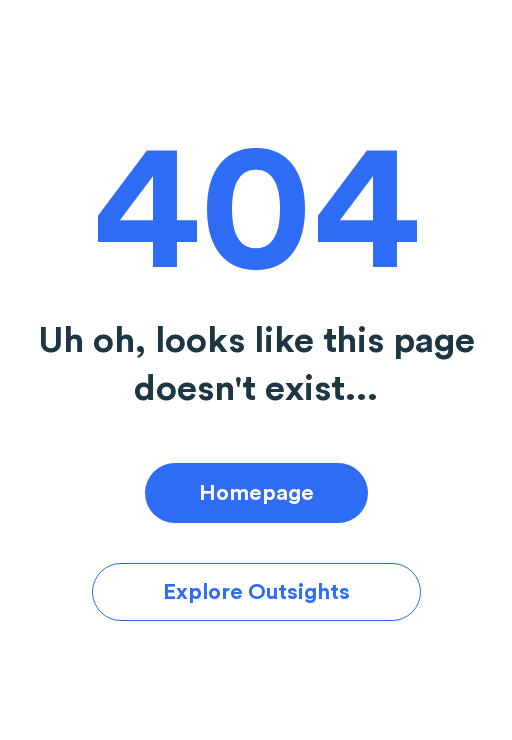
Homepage (256, 493)
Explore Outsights (256, 592)
